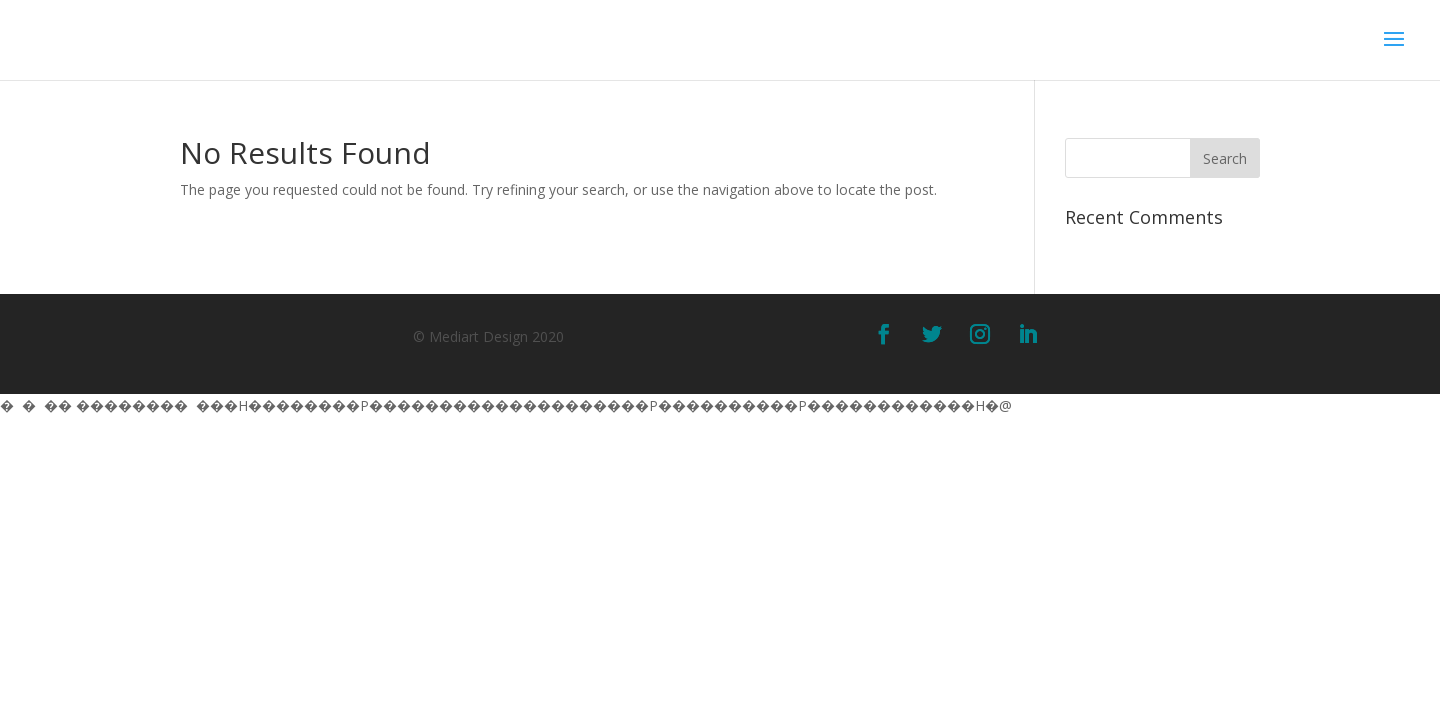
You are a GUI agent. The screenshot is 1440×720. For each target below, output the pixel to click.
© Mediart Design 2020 (488, 336)
